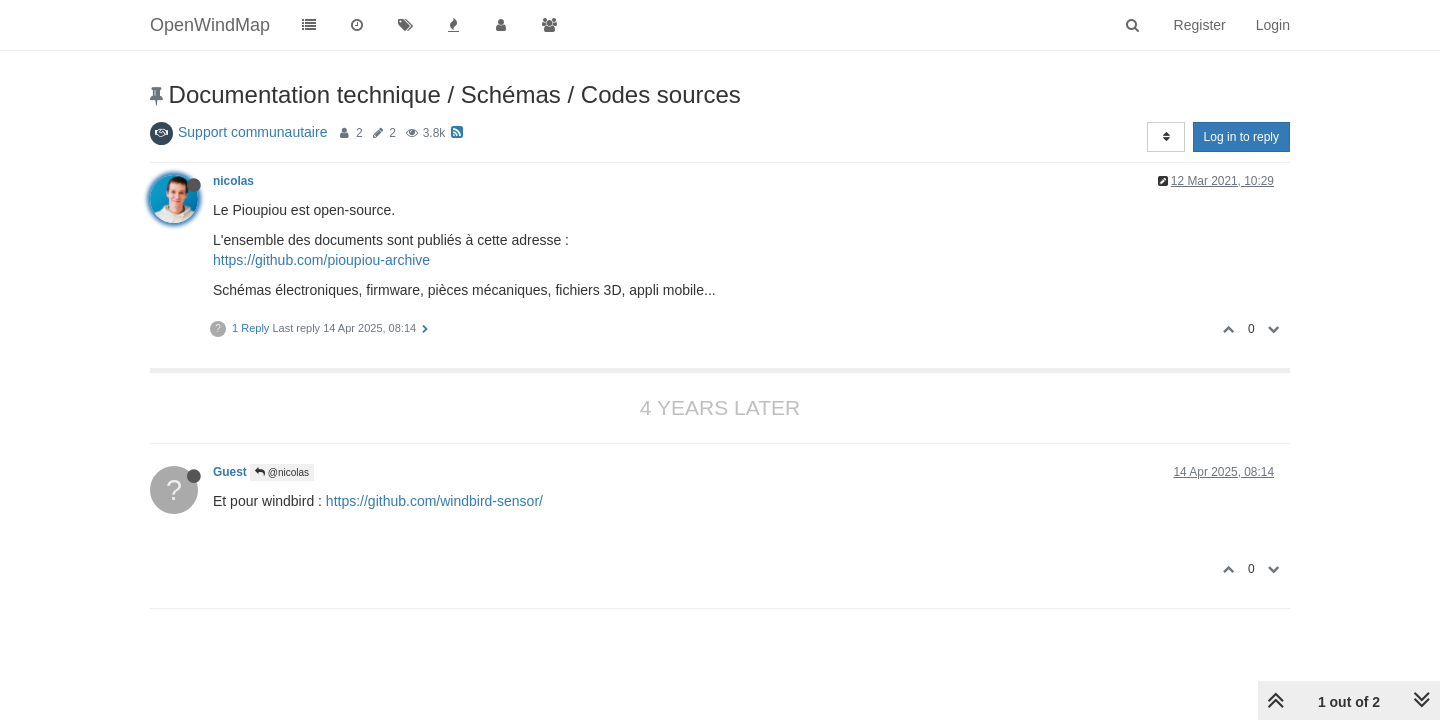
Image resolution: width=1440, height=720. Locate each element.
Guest (230, 472)
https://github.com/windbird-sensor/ (434, 501)
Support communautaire (252, 132)
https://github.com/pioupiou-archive (321, 260)
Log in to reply (1241, 137)
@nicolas (282, 472)
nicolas (233, 181)
